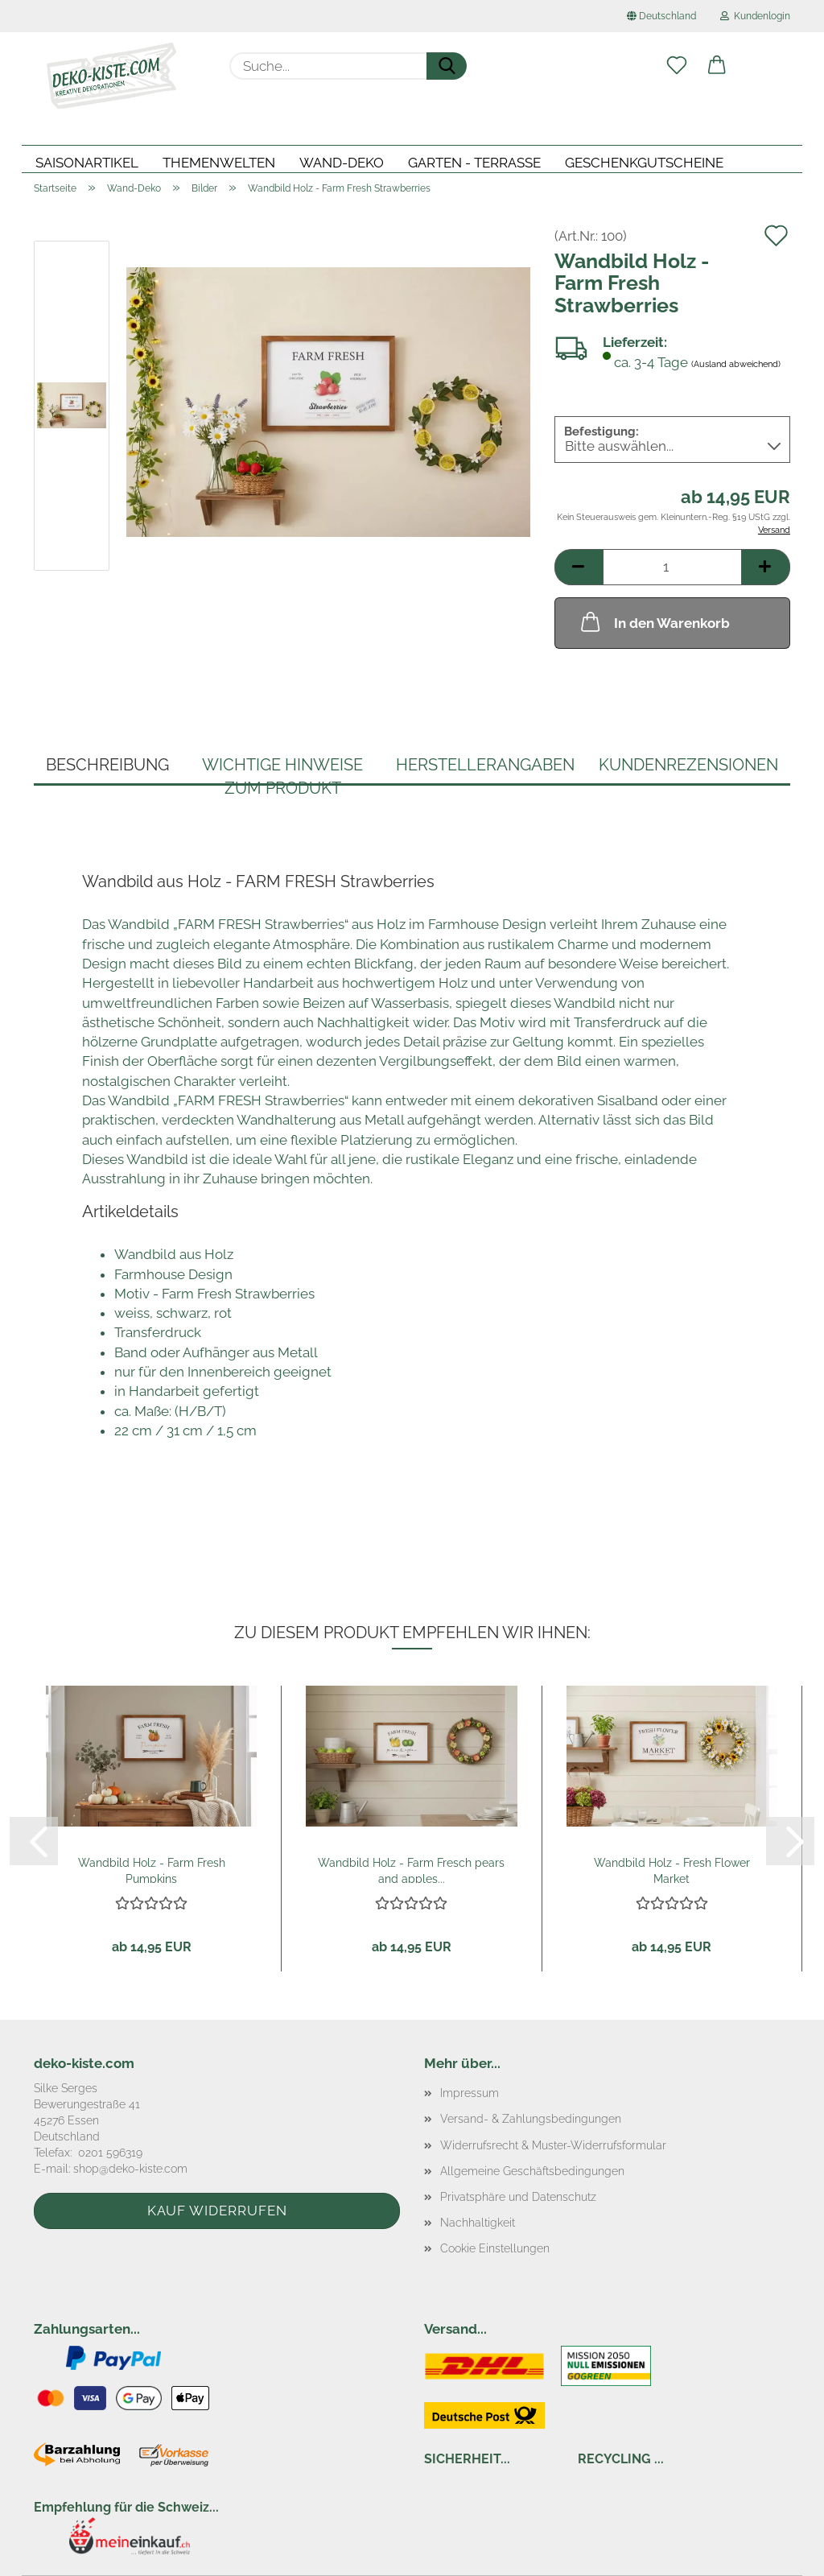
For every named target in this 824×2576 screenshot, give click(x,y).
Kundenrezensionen (688, 764)
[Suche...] (446, 66)
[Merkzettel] (677, 66)
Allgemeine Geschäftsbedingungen (532, 2171)
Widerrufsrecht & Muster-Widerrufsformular (553, 2145)
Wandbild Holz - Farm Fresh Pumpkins (151, 1869)
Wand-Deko (341, 163)
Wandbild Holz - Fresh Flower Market (672, 1869)
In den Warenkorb (654, 621)
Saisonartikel (86, 163)
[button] (717, 66)
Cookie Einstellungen (495, 2248)
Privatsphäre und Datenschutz (518, 2196)
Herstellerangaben (485, 764)
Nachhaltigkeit (477, 2222)
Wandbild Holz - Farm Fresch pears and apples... (411, 1869)
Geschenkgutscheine (644, 163)
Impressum (469, 2093)
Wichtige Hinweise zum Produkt (282, 770)
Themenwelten (219, 163)
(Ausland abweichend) (736, 365)
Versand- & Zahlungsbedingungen (530, 2118)
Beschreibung (107, 764)
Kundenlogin (755, 16)
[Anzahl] (672, 567)
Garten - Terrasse (474, 163)
